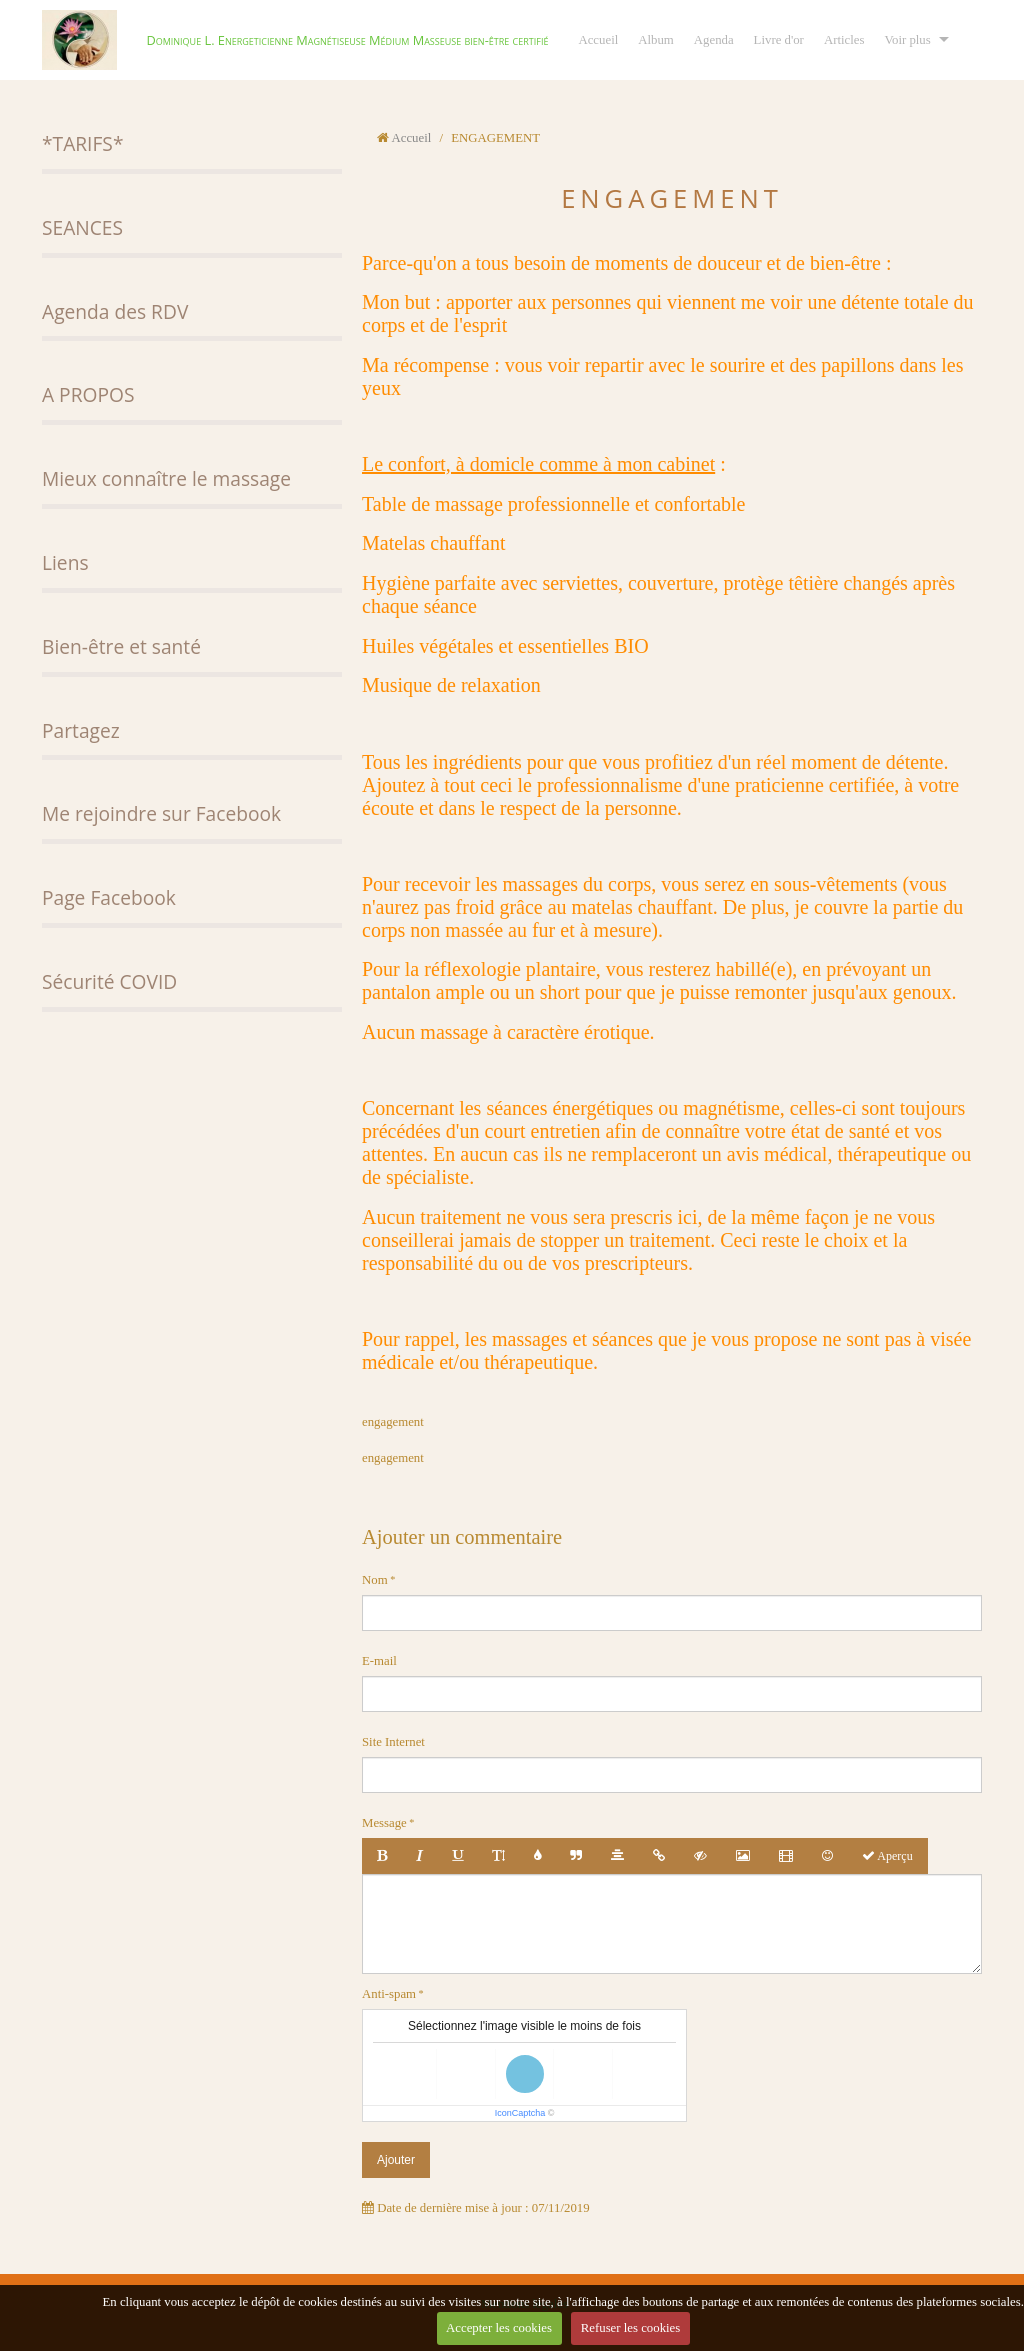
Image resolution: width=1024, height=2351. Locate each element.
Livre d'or (779, 40)
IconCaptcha (520, 2113)
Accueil (598, 40)
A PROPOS (88, 394)
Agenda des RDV (115, 311)
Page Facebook (109, 897)
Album (656, 40)
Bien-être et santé (121, 646)
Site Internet (393, 1742)
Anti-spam (389, 1994)
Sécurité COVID (109, 981)
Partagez (81, 730)
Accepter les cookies (499, 2328)
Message (384, 1823)
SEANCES (82, 227)
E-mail (379, 1661)
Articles (844, 40)
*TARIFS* (82, 143)
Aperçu (887, 1856)
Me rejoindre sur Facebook (161, 813)
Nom (375, 1580)
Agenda (714, 40)
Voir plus (907, 40)
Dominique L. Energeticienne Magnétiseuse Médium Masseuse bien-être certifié (347, 40)
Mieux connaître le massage (166, 478)
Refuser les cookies (631, 2328)
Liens (65, 562)
